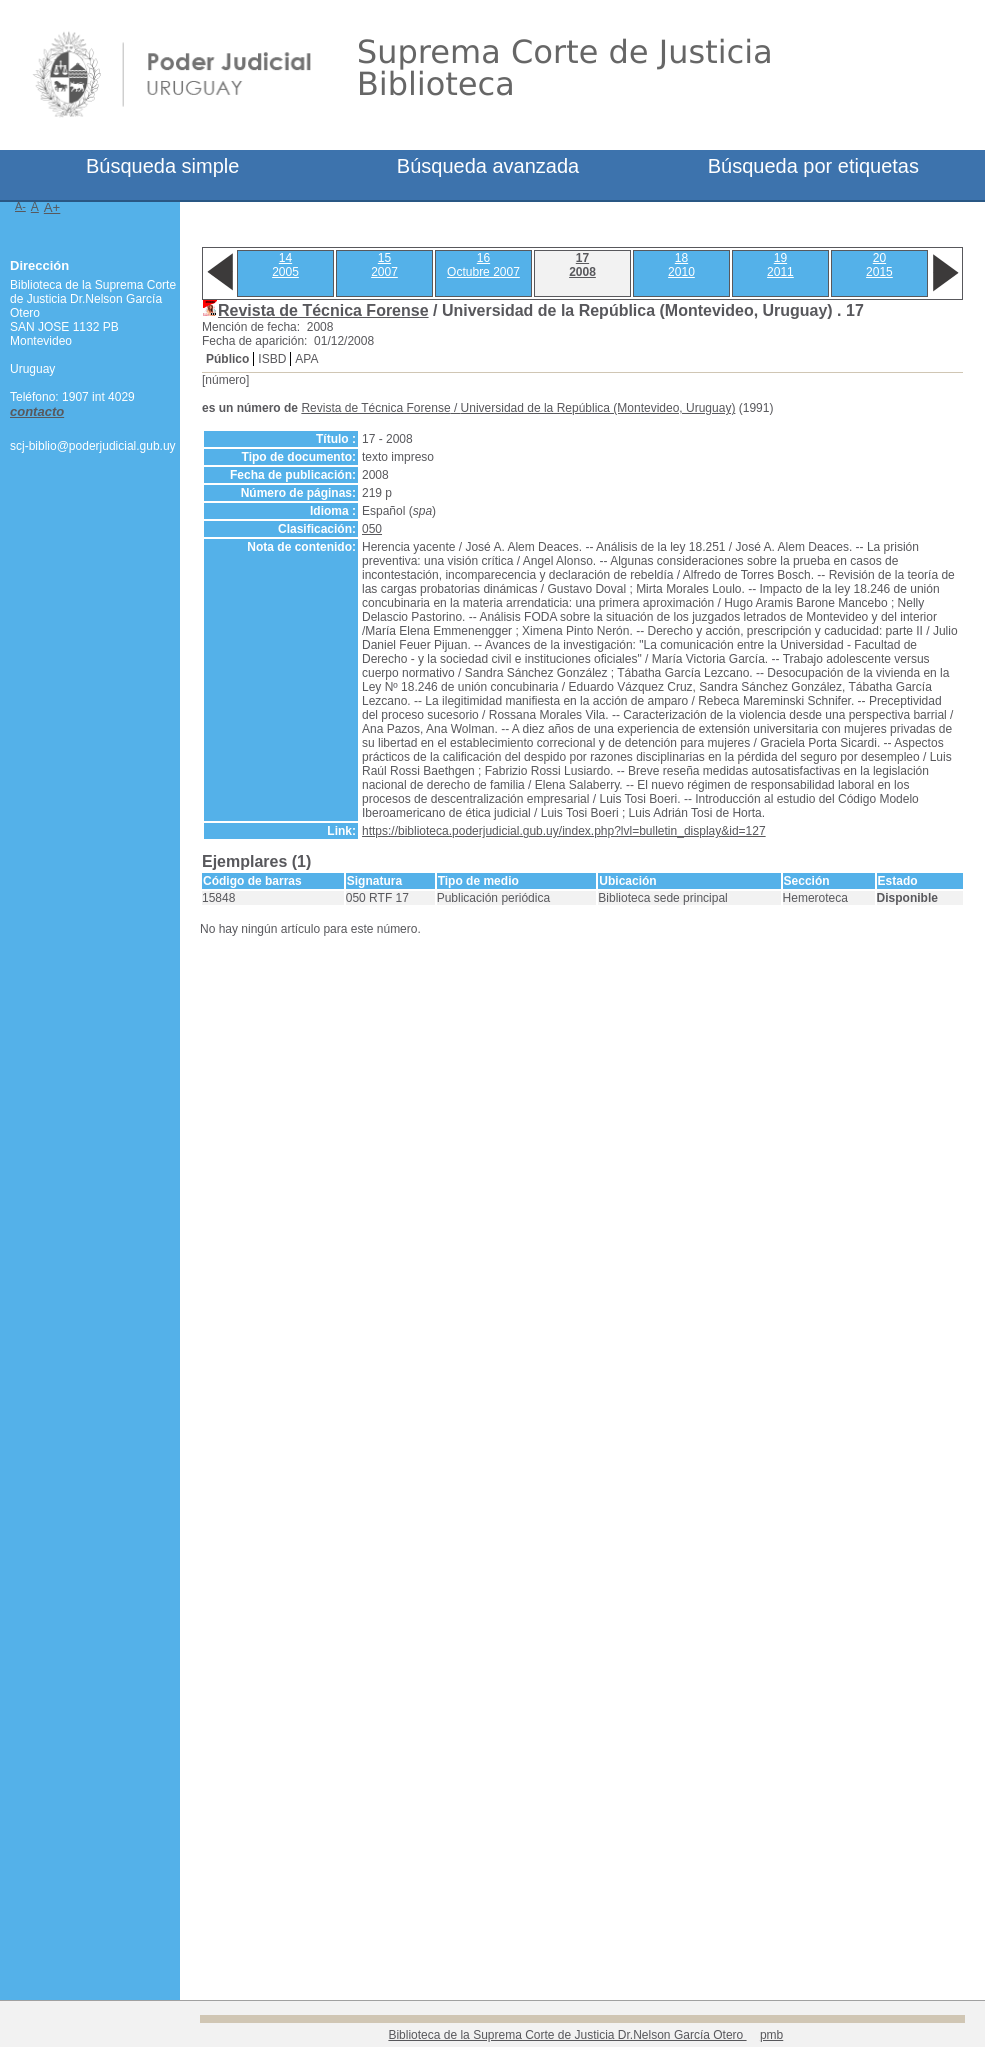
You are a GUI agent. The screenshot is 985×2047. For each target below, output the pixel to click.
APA (306, 359)
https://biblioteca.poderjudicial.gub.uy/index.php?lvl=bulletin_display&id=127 (564, 831)
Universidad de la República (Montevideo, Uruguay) (598, 408)
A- (20, 206)
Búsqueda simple (162, 166)
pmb (771, 2035)
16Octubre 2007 (483, 265)
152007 (384, 265)
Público (227, 359)
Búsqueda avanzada (488, 166)
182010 (681, 265)
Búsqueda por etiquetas (813, 166)
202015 (879, 265)
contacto (37, 411)
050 (372, 529)
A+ (52, 207)
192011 (780, 265)
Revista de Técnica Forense (323, 310)
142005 (285, 265)
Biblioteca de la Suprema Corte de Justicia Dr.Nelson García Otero (567, 2035)
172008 (582, 265)
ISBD (272, 359)
